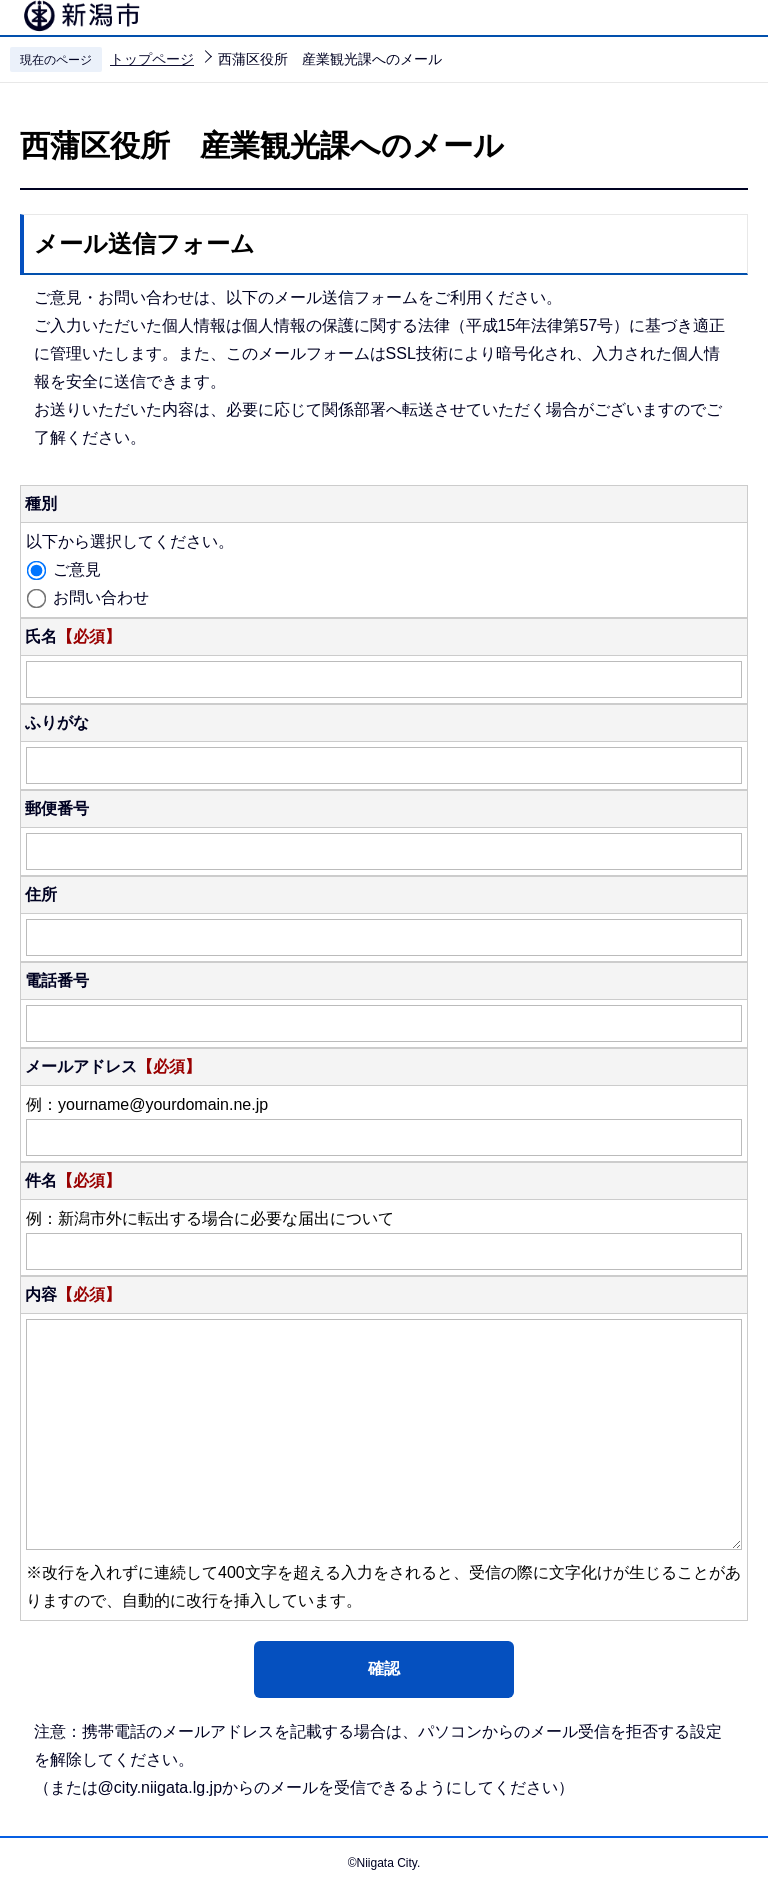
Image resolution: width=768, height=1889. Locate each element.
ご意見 (77, 569)
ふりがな (57, 722)
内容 (73, 1294)
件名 (73, 1180)
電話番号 (57, 980)
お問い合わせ (101, 597)
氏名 (73, 636)
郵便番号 (57, 808)
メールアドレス (113, 1066)
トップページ (152, 59)
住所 (41, 894)
